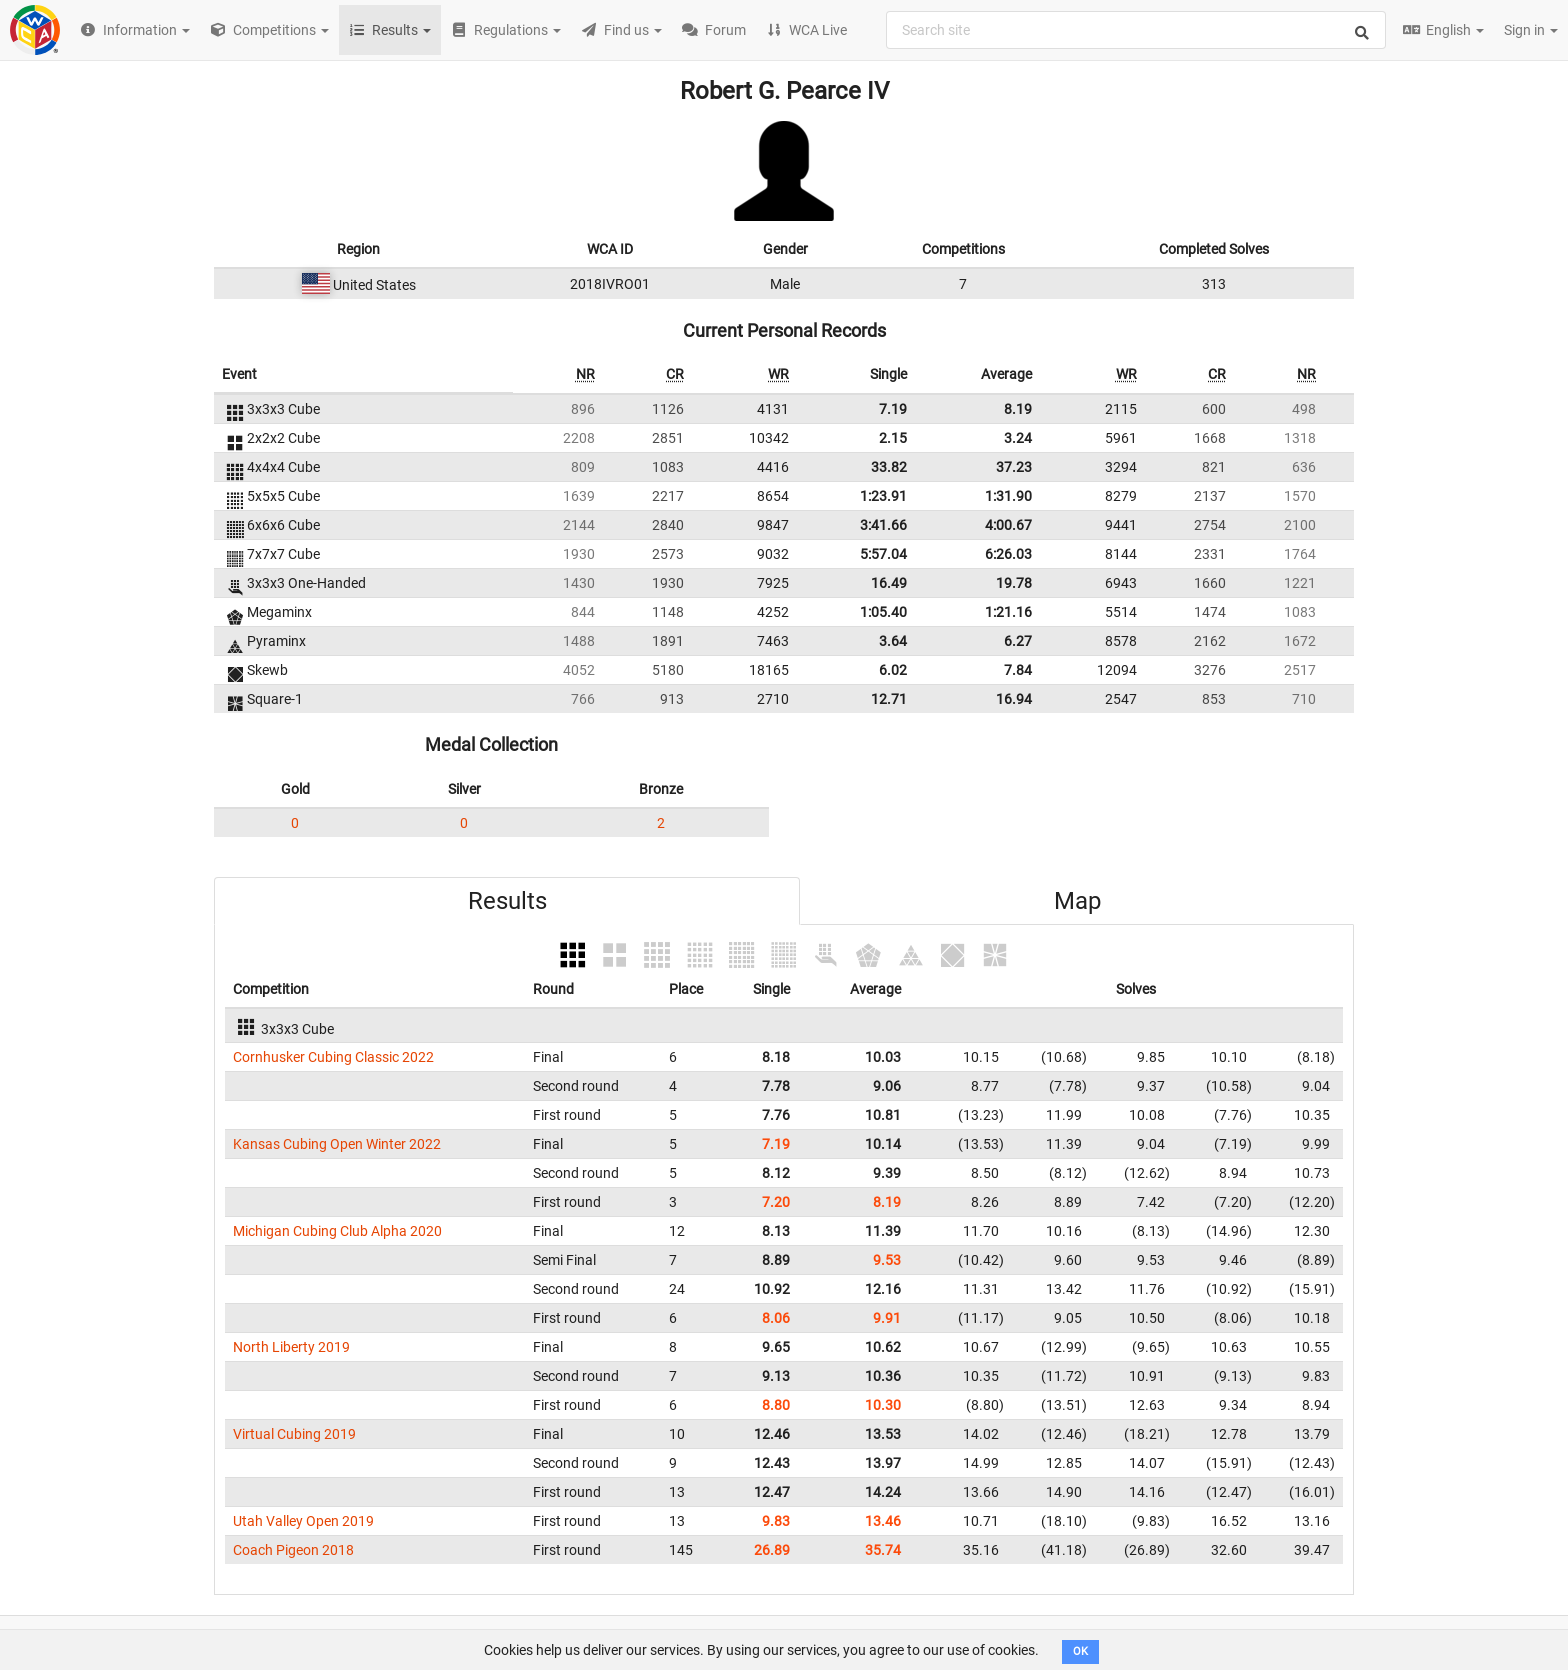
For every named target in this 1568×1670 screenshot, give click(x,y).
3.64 (893, 641)
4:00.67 (1008, 525)
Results (507, 901)
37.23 (1014, 467)
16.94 (1014, 699)
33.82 (889, 467)
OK (1080, 1651)
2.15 (893, 438)
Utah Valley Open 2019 (303, 1521)
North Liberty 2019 (291, 1347)
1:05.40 (883, 612)
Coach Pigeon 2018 (293, 1550)
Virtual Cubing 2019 (294, 1434)
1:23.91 (883, 496)
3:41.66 (883, 525)
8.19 (1018, 409)
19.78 (1014, 583)
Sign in (1531, 30)
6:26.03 (1008, 554)
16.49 (889, 583)
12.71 (889, 699)
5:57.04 (883, 554)
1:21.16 (1008, 612)
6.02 (893, 670)
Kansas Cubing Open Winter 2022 (337, 1144)
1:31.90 (1008, 496)
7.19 (893, 409)
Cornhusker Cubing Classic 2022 (333, 1057)
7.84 (1018, 670)
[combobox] (1136, 30)
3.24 (1018, 438)
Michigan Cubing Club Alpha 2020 (337, 1231)
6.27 (1018, 641)
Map (1077, 901)
